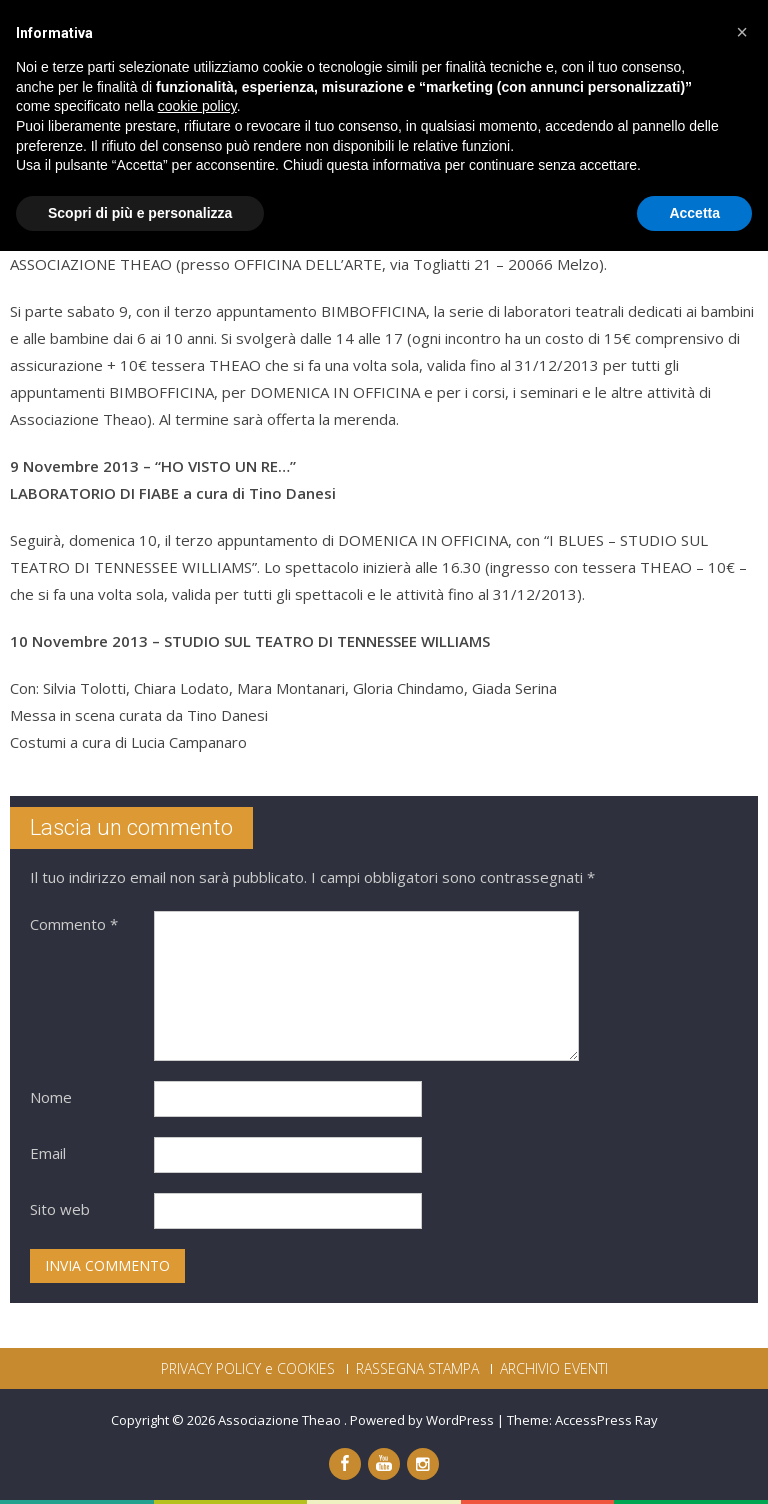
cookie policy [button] (197, 1359)
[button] (742, 1285)
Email (48, 1153)
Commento (74, 924)
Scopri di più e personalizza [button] (140, 1465)
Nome (51, 1097)
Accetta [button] (694, 1465)
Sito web (60, 1209)
